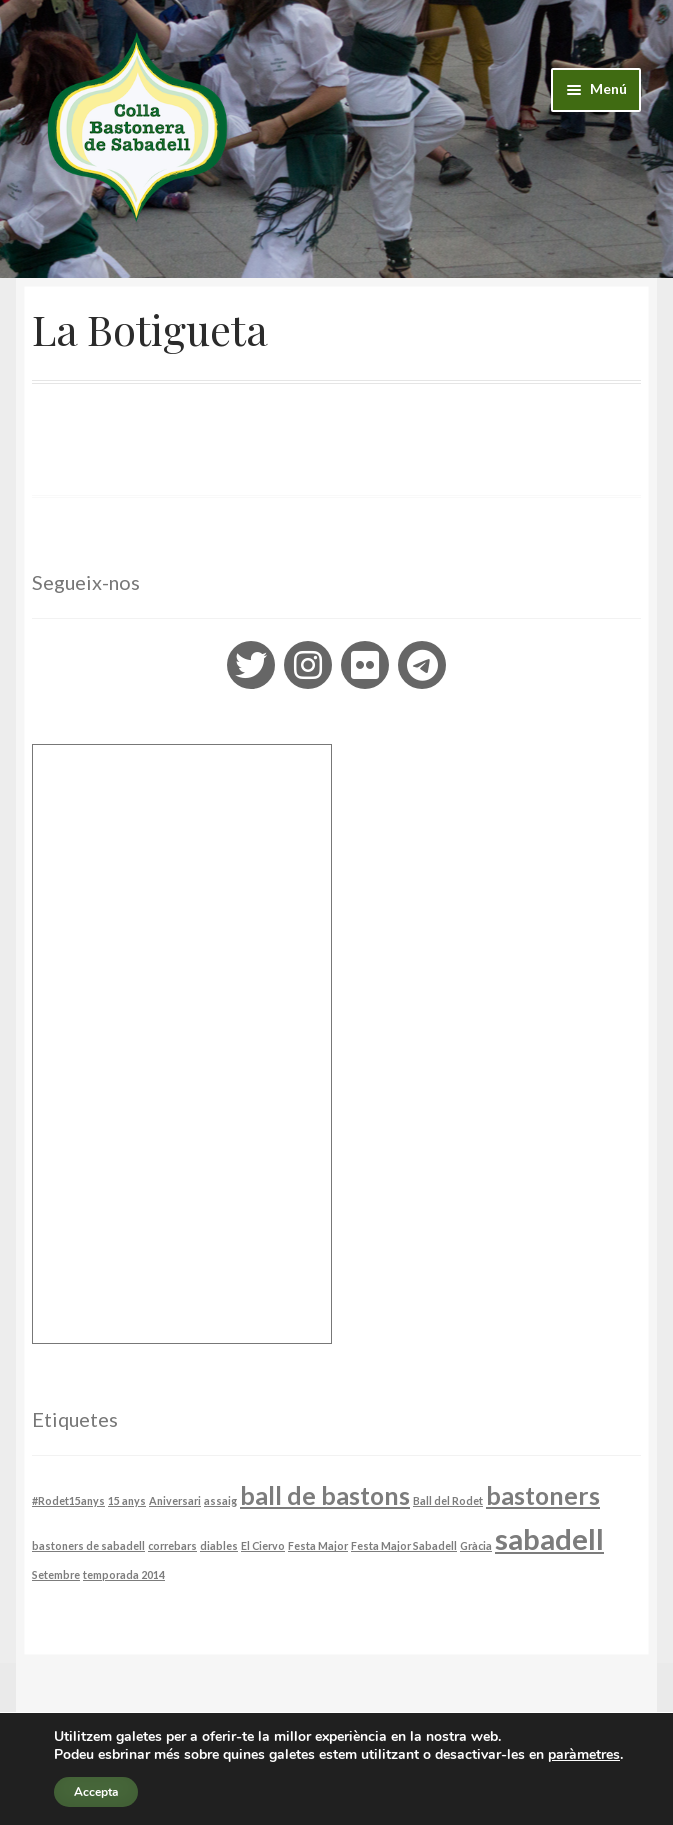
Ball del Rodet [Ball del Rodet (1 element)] (448, 1500)
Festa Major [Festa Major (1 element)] (318, 1545)
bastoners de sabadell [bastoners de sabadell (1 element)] (88, 1545)
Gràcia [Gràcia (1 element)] (476, 1545)
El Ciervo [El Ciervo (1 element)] (263, 1545)
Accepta (96, 1792)
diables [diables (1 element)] (219, 1545)
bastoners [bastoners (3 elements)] (543, 1495)
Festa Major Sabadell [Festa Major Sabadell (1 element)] (404, 1545)
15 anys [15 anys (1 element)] (127, 1500)
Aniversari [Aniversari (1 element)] (175, 1500)
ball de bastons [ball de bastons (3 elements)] (325, 1495)
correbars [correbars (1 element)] (172, 1545)
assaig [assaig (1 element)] (220, 1500)
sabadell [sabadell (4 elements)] (549, 1538)
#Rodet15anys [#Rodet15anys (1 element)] (68, 1500)
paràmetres (584, 1755)
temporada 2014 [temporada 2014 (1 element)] (124, 1574)
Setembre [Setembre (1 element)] (56, 1574)
